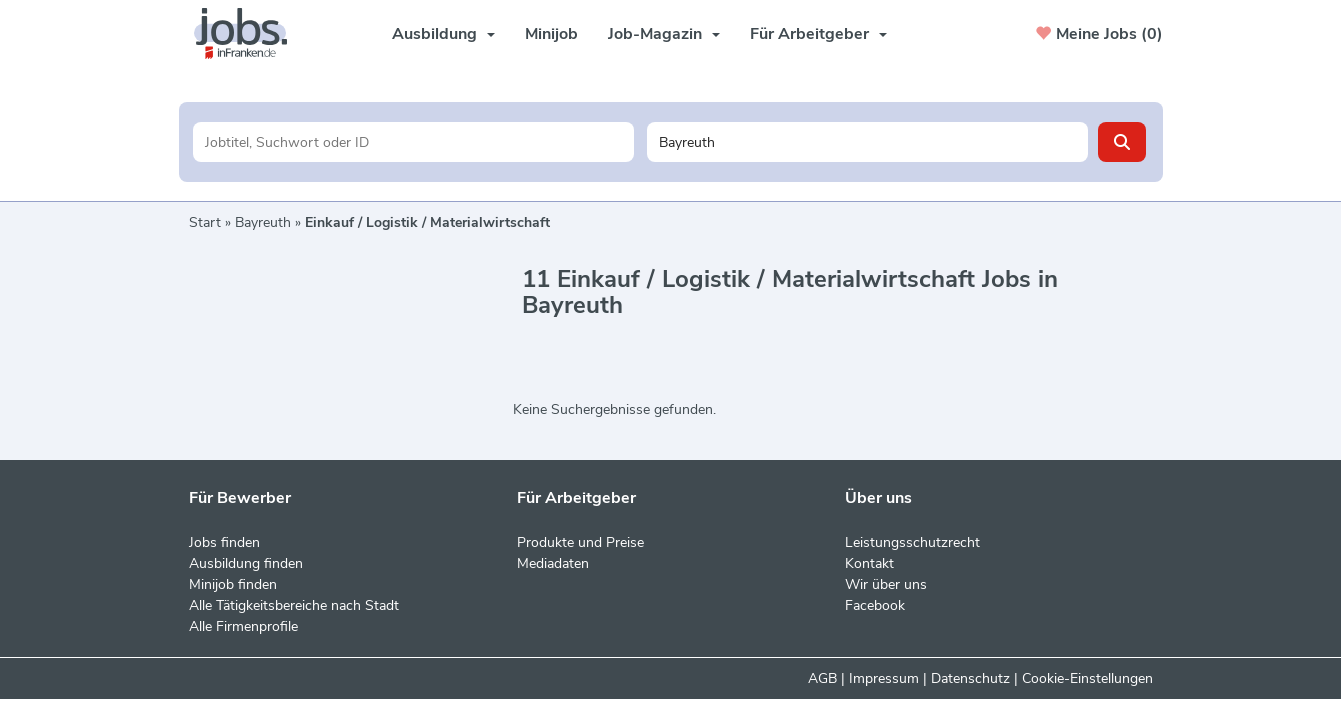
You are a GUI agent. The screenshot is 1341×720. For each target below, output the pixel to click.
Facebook (875, 605)
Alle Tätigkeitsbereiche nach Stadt (294, 605)
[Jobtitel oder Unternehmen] (413, 142)
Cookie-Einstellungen (1087, 678)
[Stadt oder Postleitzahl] (867, 142)
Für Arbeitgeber (818, 34)
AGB (822, 678)
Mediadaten (553, 563)
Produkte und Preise (580, 542)
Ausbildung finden (246, 563)
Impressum (884, 678)
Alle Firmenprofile (243, 626)
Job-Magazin (664, 34)
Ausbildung (443, 34)
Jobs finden (224, 542)
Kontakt (869, 563)
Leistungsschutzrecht (912, 542)
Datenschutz (970, 678)
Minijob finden (233, 584)
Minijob (551, 34)
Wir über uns (886, 584)
